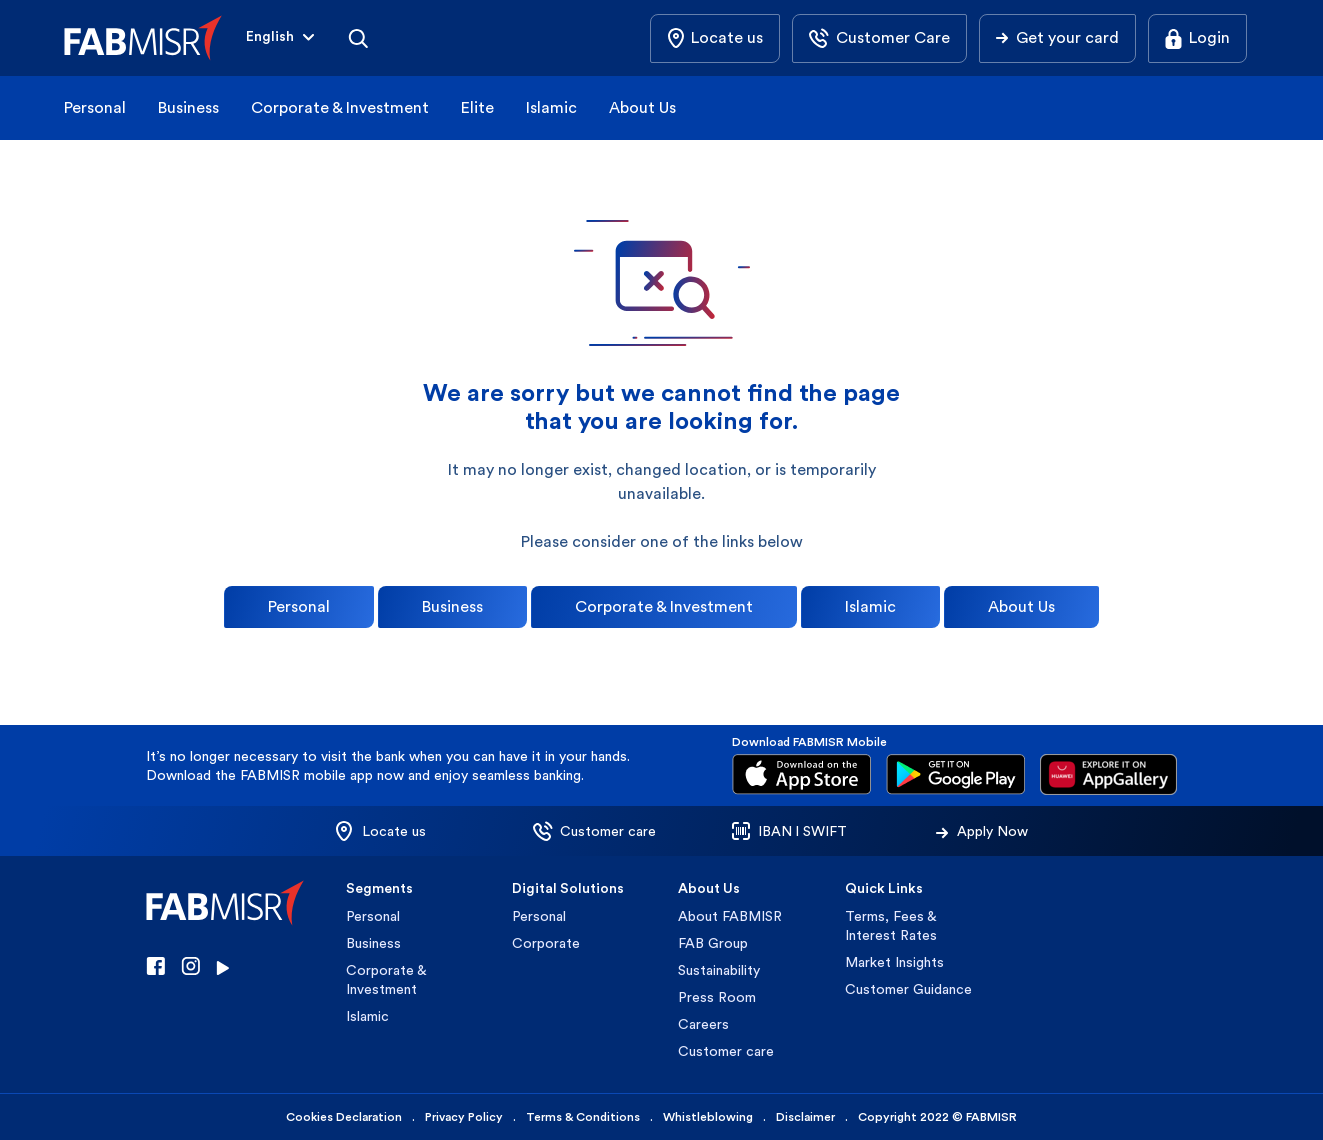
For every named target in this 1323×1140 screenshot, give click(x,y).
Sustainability (719, 970)
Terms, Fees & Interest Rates (891, 925)
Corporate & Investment (340, 107)
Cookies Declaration (344, 1117)
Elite (477, 107)
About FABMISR (730, 916)
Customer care (726, 1051)
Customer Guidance (908, 989)
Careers (703, 1024)
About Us (642, 107)
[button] (282, 38)
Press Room (717, 997)
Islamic (551, 107)
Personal (95, 107)
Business (188, 107)
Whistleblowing (708, 1117)
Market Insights (894, 962)
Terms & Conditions (583, 1117)
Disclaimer (805, 1117)
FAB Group (713, 943)
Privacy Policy (464, 1117)
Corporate (546, 943)
